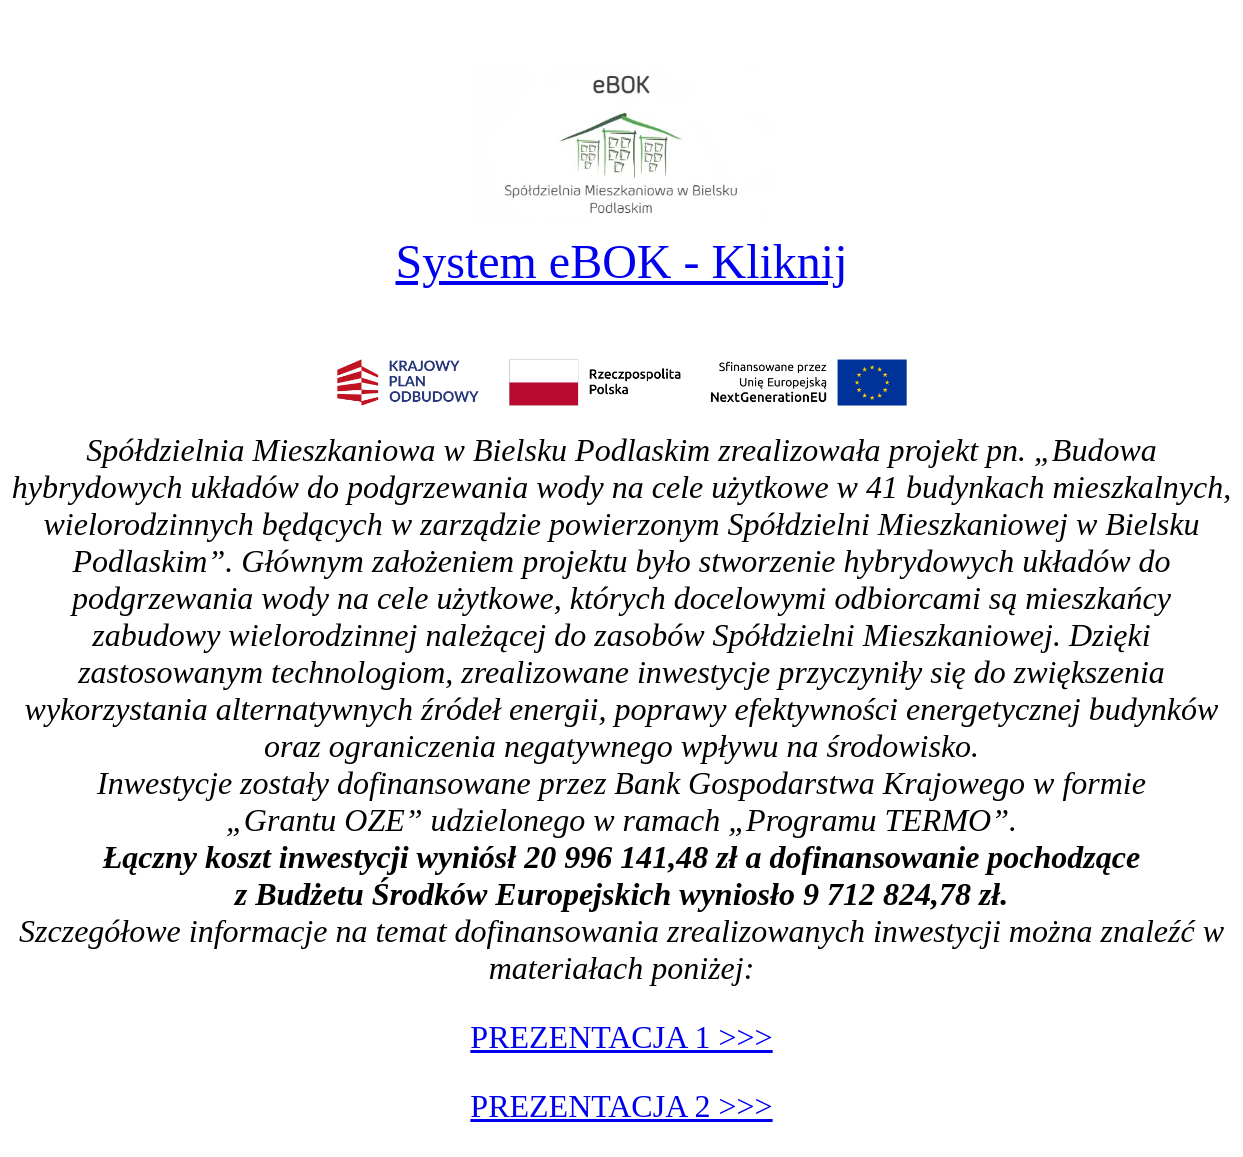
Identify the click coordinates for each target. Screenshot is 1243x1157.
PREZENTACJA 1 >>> (621, 1037)
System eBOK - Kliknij (622, 261)
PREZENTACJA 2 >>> (621, 1106)
